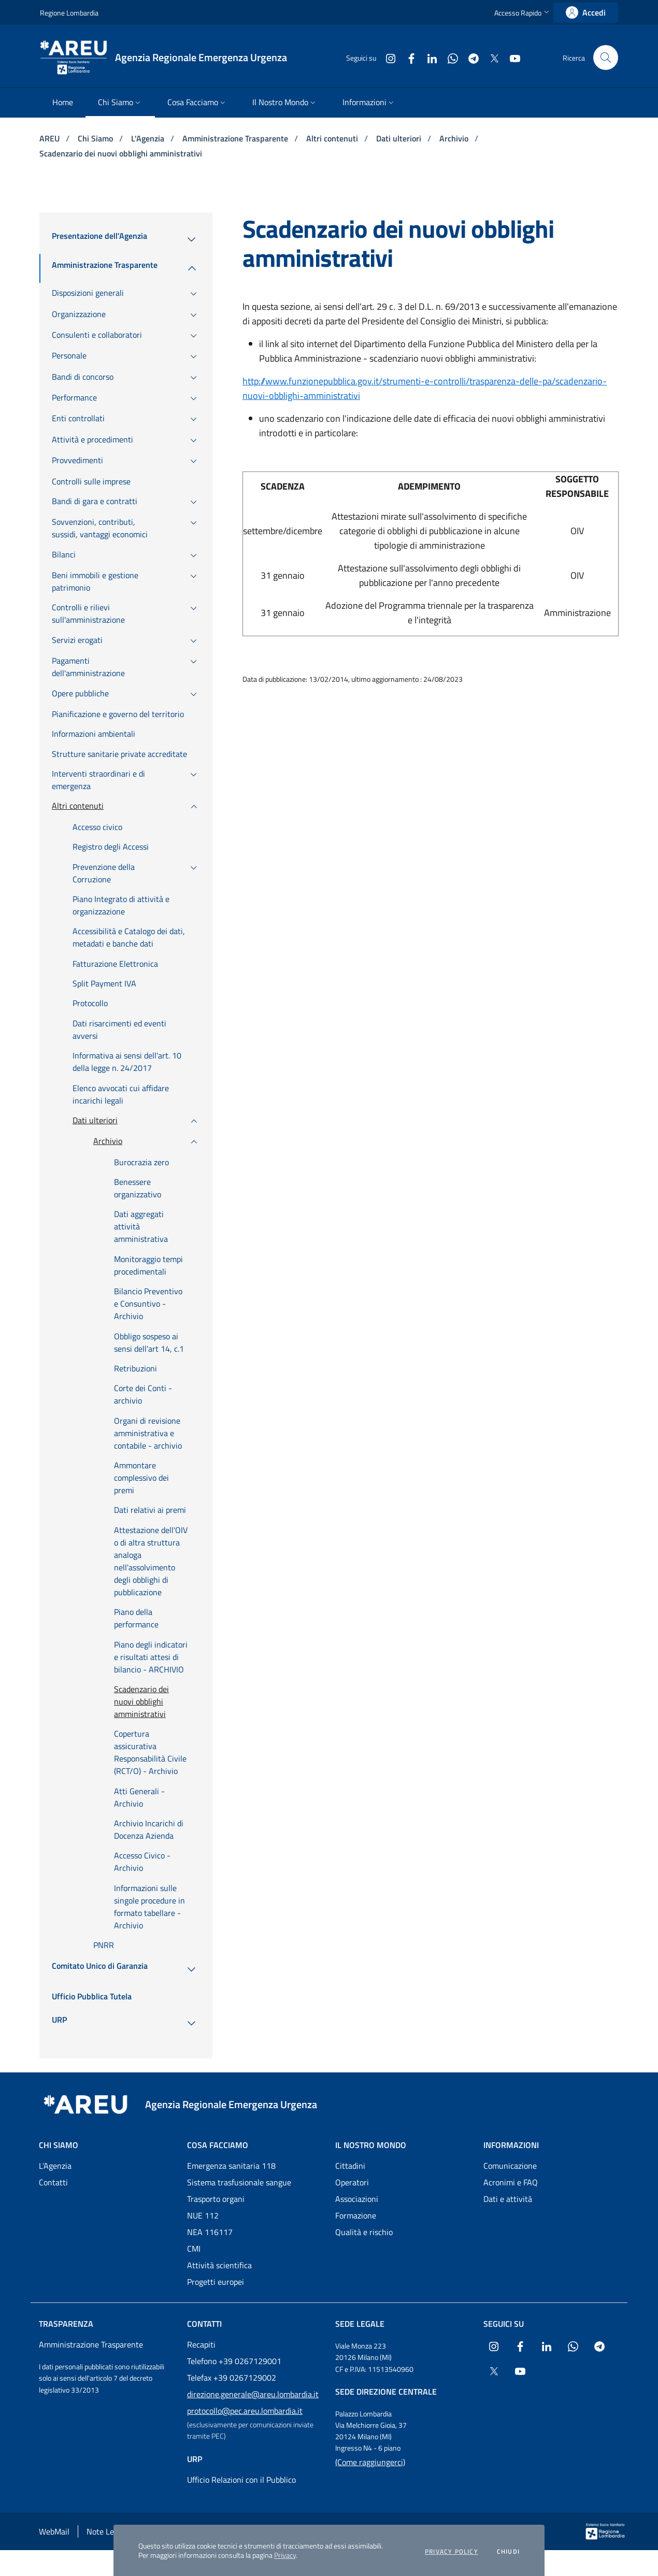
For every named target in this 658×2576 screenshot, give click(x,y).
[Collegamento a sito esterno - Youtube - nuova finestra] (510, 57)
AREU (50, 138)
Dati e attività (507, 2199)
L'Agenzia (148, 138)
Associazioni (356, 2199)
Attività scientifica (219, 2265)
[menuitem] (62, 103)
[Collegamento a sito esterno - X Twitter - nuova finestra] (490, 57)
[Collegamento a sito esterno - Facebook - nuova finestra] (407, 57)
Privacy (285, 2555)
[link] (585, 13)
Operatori (352, 2182)
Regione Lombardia (69, 12)
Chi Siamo (96, 138)
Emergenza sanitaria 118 (231, 2165)
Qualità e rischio (364, 2232)
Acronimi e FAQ (510, 2182)
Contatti (53, 2182)
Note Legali (106, 2531)
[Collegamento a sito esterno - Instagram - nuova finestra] (386, 57)
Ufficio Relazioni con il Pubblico (241, 2479)
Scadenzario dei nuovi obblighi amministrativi (120, 153)
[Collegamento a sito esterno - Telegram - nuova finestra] (469, 57)
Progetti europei (215, 2282)
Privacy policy (451, 2552)
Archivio (454, 138)
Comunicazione (510, 2165)
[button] (522, 12)
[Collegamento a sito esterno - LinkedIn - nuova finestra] (428, 57)
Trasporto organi (216, 2199)
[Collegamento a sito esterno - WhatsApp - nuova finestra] (448, 57)
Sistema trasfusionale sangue (239, 2182)
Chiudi (508, 2552)
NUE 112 (203, 2215)
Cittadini (350, 2165)
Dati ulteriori (399, 138)
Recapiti (201, 2344)
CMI (194, 2248)
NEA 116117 (210, 2232)
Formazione (355, 2215)
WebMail (54, 2531)
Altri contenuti (333, 138)
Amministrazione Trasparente (236, 138)
